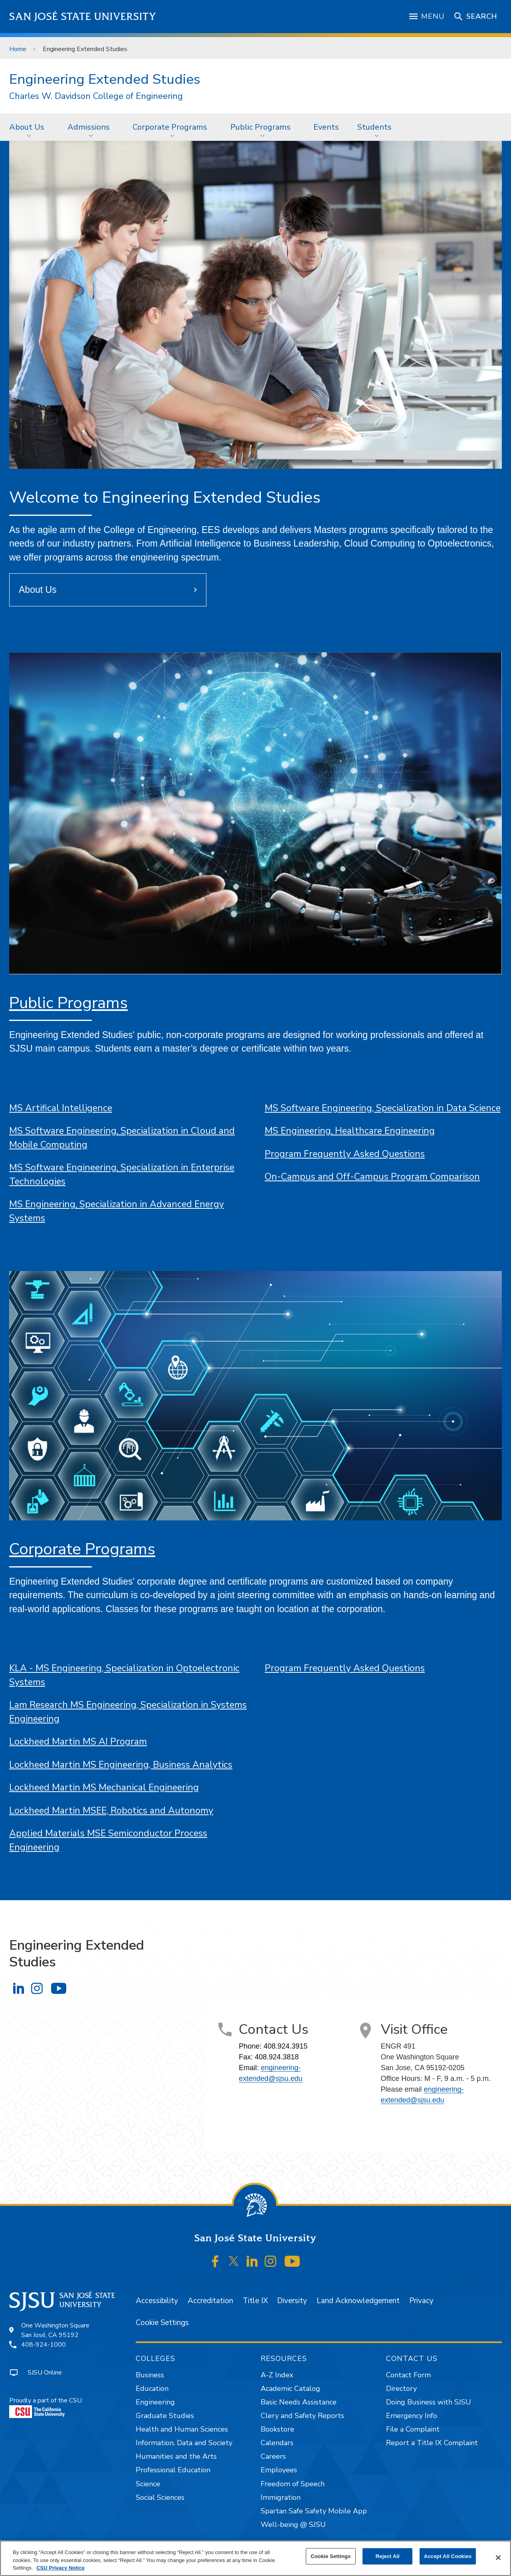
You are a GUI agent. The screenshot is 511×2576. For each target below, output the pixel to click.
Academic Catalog (290, 2388)
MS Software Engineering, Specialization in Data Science (383, 1108)
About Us (26, 127)
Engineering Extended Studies (85, 49)
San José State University (82, 16)
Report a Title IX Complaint (432, 2443)
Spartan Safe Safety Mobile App (314, 2511)
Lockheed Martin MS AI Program (78, 1741)
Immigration (281, 2497)
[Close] (498, 2557)
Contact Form (408, 2375)
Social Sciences (160, 2497)
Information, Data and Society (184, 2443)
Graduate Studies (165, 2415)
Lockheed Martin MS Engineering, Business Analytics (120, 1765)
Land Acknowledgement (358, 2301)
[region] (255, 2558)
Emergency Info (411, 2415)
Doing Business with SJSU (428, 2402)
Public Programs (260, 127)
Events (326, 127)
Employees (279, 2470)
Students (374, 127)
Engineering (155, 2402)
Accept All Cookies (448, 2556)
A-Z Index (277, 2375)
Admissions (88, 127)
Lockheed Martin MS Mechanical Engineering (104, 1787)
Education (152, 2388)
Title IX (255, 2301)
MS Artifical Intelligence (60, 1108)
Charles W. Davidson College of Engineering (96, 96)
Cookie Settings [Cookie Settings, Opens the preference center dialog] (331, 2556)
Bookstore (277, 2429)
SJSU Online (45, 2372)
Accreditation (210, 2301)
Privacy (421, 2301)
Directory (401, 2388)
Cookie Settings (162, 2322)
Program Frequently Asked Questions (345, 1154)
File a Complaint (413, 2429)
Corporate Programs (170, 127)
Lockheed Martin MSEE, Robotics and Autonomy (111, 1810)
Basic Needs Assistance (299, 2402)
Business (150, 2375)
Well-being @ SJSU (293, 2524)
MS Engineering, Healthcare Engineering (350, 1131)
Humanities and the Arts (176, 2456)
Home (17, 49)
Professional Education (173, 2470)
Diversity (292, 2301)
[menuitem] (29, 126)
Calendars (277, 2443)
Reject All (388, 2556)
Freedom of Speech (293, 2484)
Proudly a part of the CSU (45, 2407)
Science (148, 2484)
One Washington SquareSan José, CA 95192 (55, 2330)
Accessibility (157, 2301)
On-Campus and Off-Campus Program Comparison (372, 1177)
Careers (273, 2456)
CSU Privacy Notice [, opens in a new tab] (60, 2568)
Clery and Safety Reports (302, 2415)
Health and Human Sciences (182, 2429)
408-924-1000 (43, 2344)
